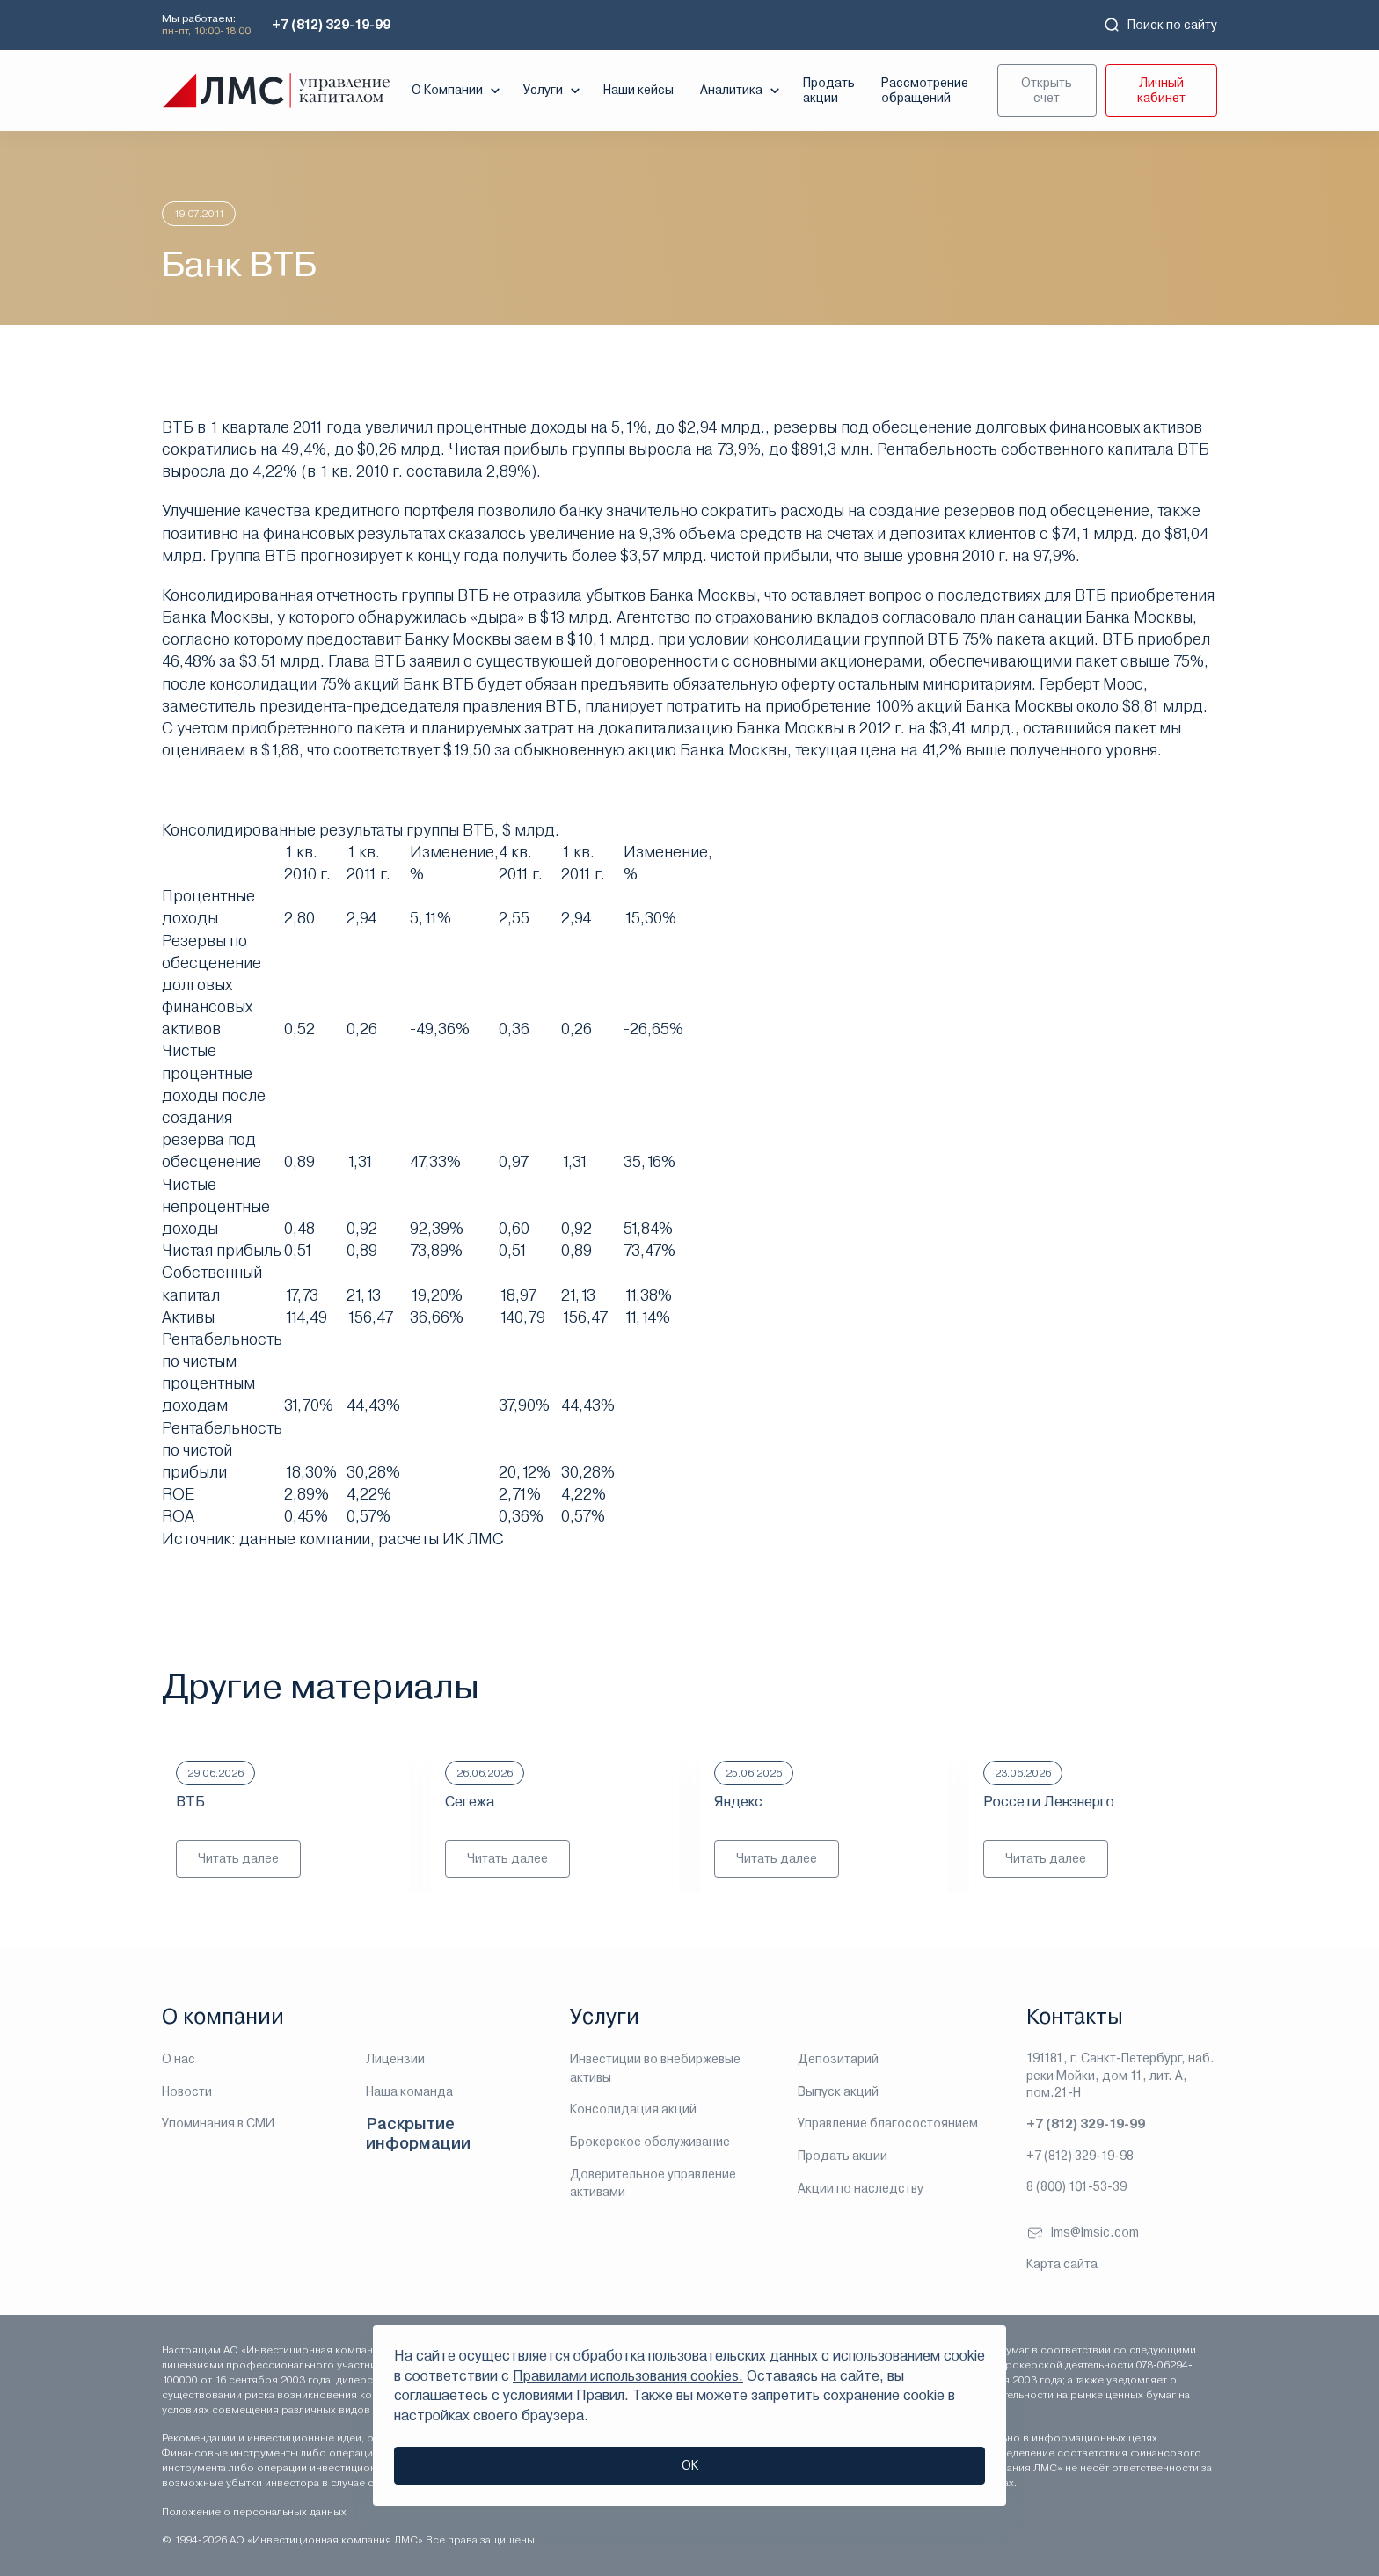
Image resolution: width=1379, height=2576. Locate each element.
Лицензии (395, 2059)
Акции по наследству (860, 2188)
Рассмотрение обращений (924, 90)
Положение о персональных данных (254, 2512)
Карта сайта (1062, 2264)
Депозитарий (838, 2059)
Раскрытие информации (418, 2133)
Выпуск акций (838, 2091)
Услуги (553, 90)
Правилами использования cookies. (628, 2376)
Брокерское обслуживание (650, 2142)
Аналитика (742, 90)
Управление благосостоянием (888, 2123)
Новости (187, 2091)
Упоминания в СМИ (218, 2123)
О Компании (458, 90)
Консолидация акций (633, 2109)
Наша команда (409, 2091)
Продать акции (829, 90)
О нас (178, 2059)
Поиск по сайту (1160, 24)
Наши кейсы (638, 90)
